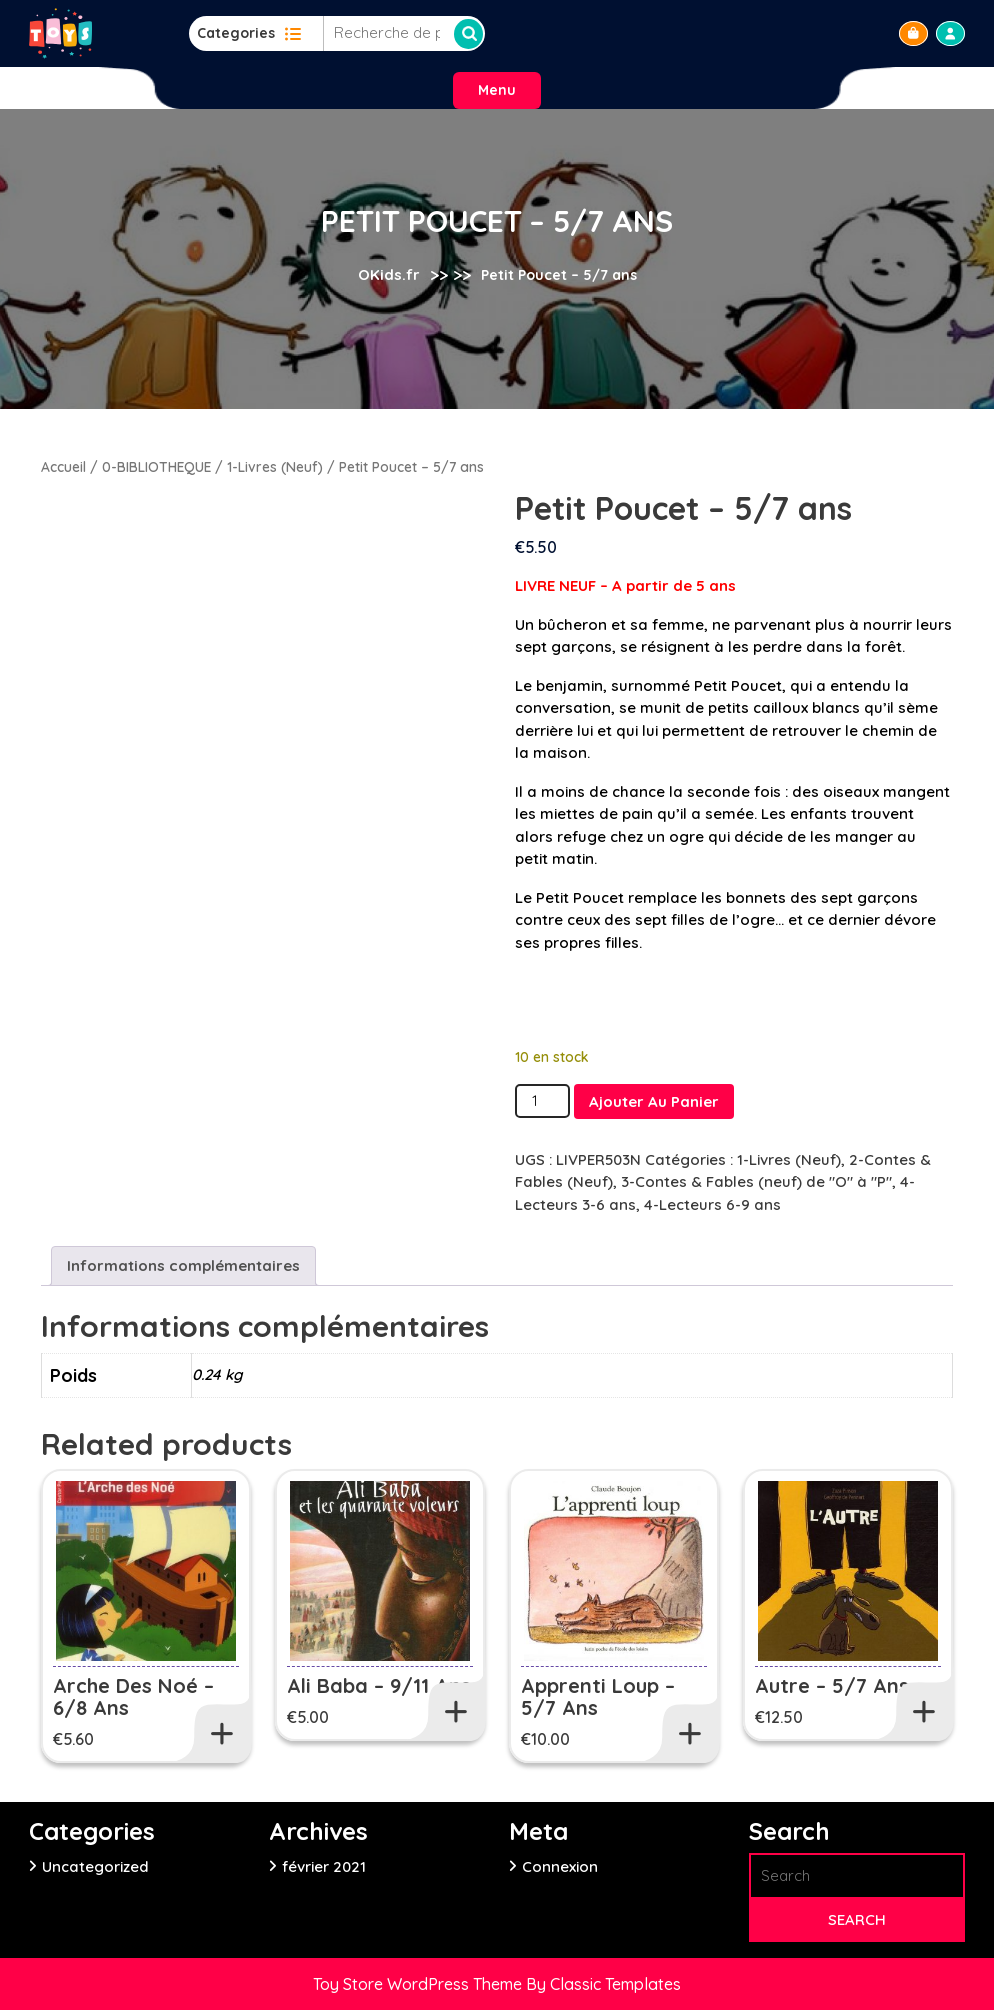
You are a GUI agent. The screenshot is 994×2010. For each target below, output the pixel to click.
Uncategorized (95, 1866)
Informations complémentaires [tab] (183, 1265)
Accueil (63, 466)
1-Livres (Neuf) (275, 466)
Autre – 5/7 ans (832, 1685)
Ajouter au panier (654, 1101)
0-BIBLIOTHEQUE (156, 466)
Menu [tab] (497, 90)
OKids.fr (389, 274)
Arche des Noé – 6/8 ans (133, 1696)
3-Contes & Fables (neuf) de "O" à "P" (756, 1181)
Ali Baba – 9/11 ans (379, 1685)
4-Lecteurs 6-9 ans (712, 1204)
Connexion (560, 1866)
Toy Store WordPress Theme (419, 1984)
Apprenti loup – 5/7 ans (598, 1696)
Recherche (468, 34)
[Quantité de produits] (542, 1101)
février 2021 (324, 1866)
